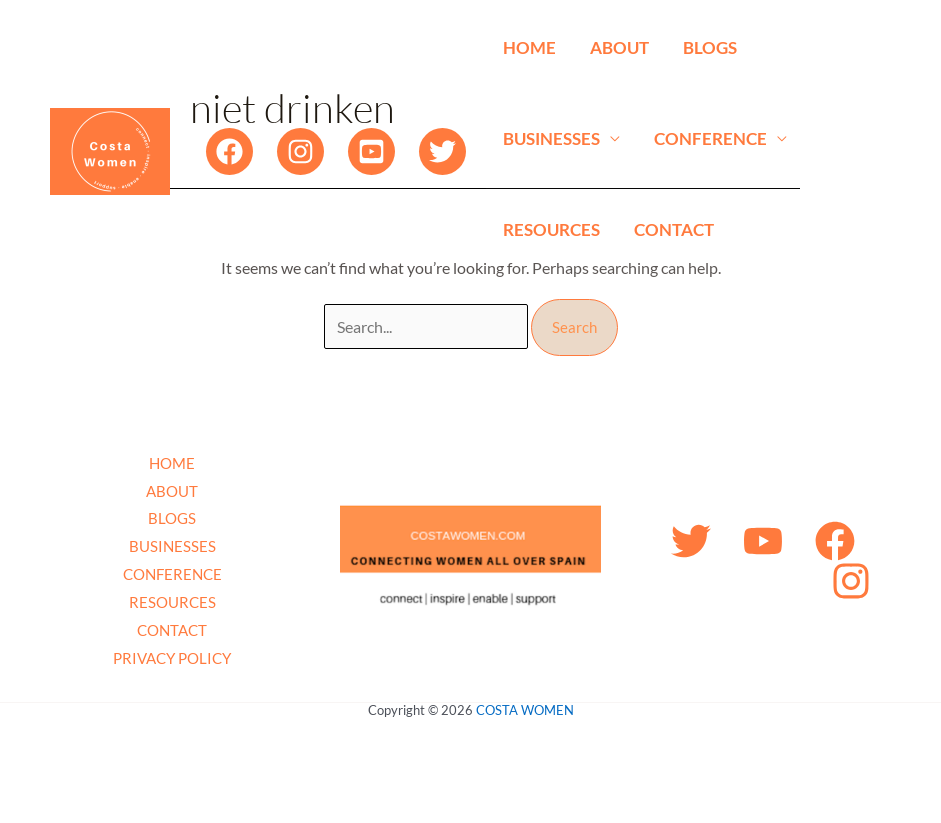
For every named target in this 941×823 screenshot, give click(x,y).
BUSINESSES (551, 138)
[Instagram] (300, 151)
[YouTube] (371, 151)
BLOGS (710, 47)
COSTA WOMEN (525, 710)
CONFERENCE (710, 138)
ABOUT (619, 47)
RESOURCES (551, 229)
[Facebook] (229, 151)
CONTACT (674, 229)
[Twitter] (442, 151)
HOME (529, 47)
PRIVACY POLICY (172, 658)
